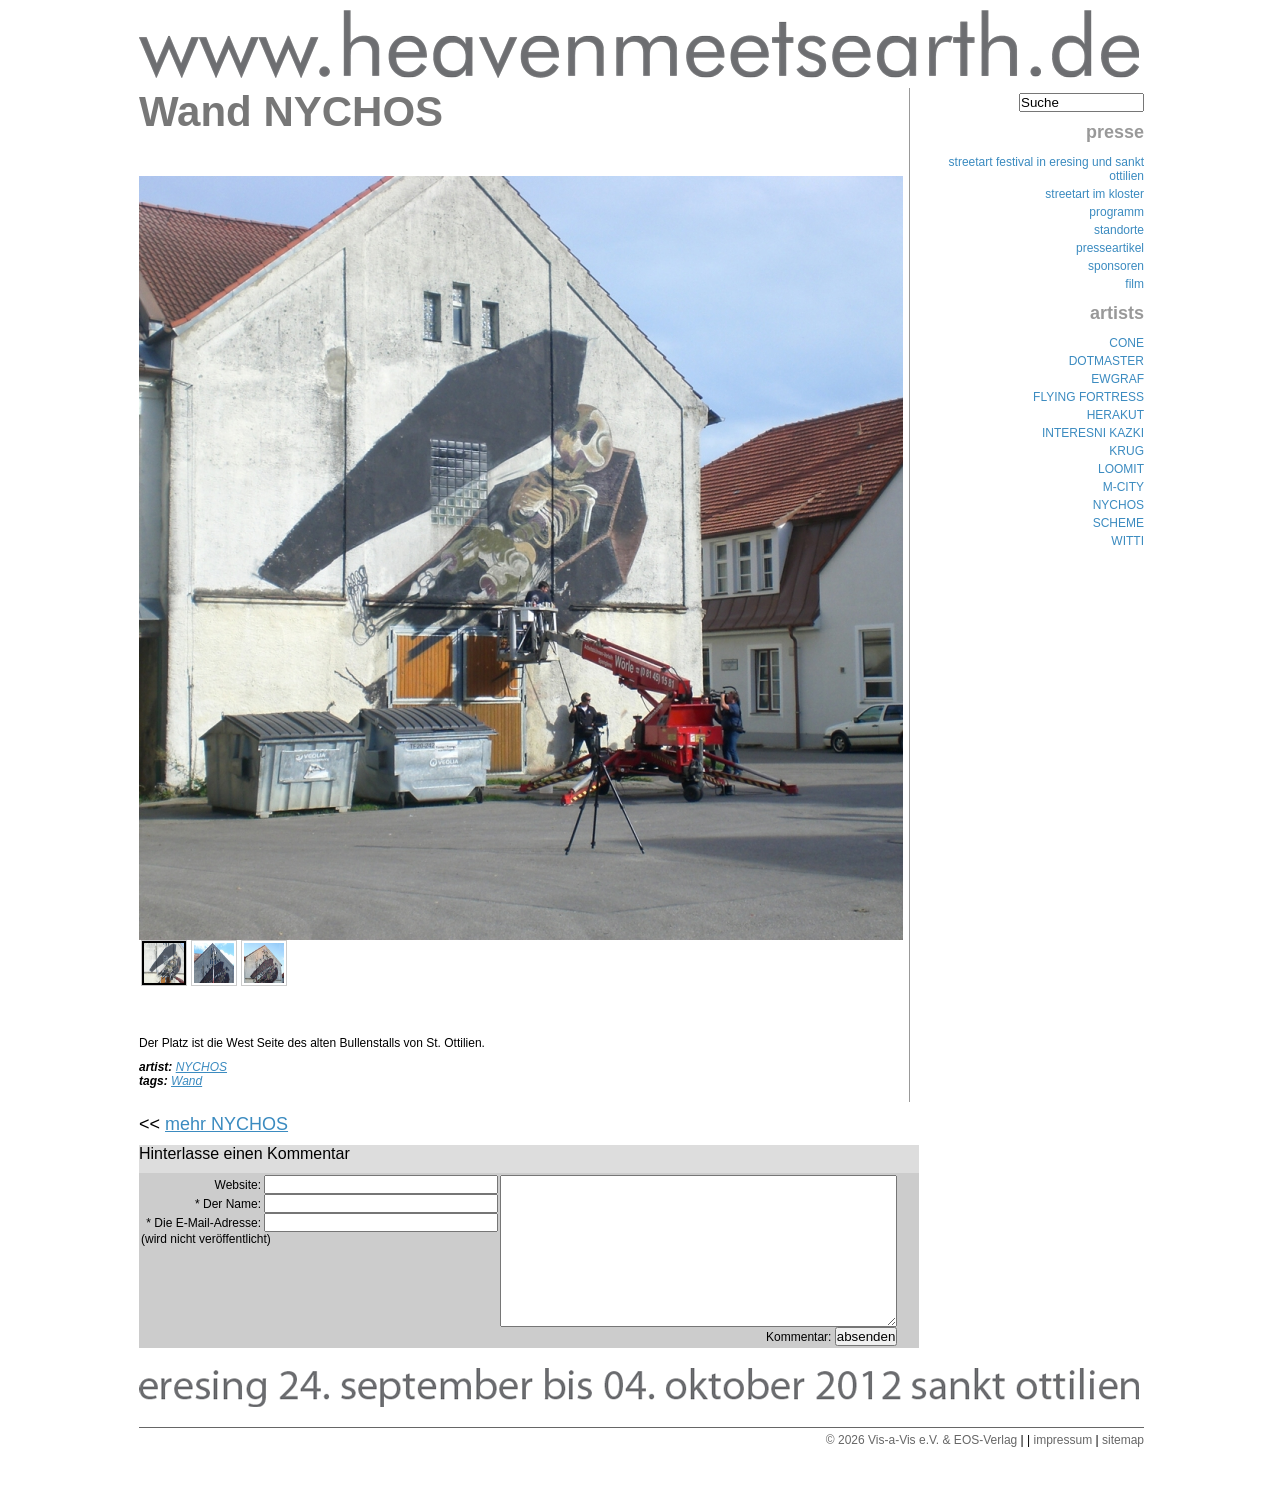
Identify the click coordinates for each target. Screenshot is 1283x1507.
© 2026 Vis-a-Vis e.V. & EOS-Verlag (921, 1470)
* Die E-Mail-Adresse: (203, 1223)
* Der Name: (228, 1204)
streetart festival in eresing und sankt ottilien (1046, 169)
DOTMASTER (1106, 361)
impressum (1062, 1470)
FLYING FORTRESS (1088, 397)
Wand (186, 1081)
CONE (1126, 343)
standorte (1119, 230)
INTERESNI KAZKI (1093, 433)
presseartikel (1110, 248)
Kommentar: (800, 1367)
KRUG (1126, 451)
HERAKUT (1115, 415)
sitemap (1123, 1470)
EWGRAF (1117, 379)
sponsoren (1116, 266)
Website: (238, 1185)
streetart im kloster (1094, 194)
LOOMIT (1121, 469)
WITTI (1127, 541)
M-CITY (1123, 487)
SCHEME (1118, 523)
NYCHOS (201, 1067)
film (1134, 284)
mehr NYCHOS (226, 1124)
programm (1116, 212)
